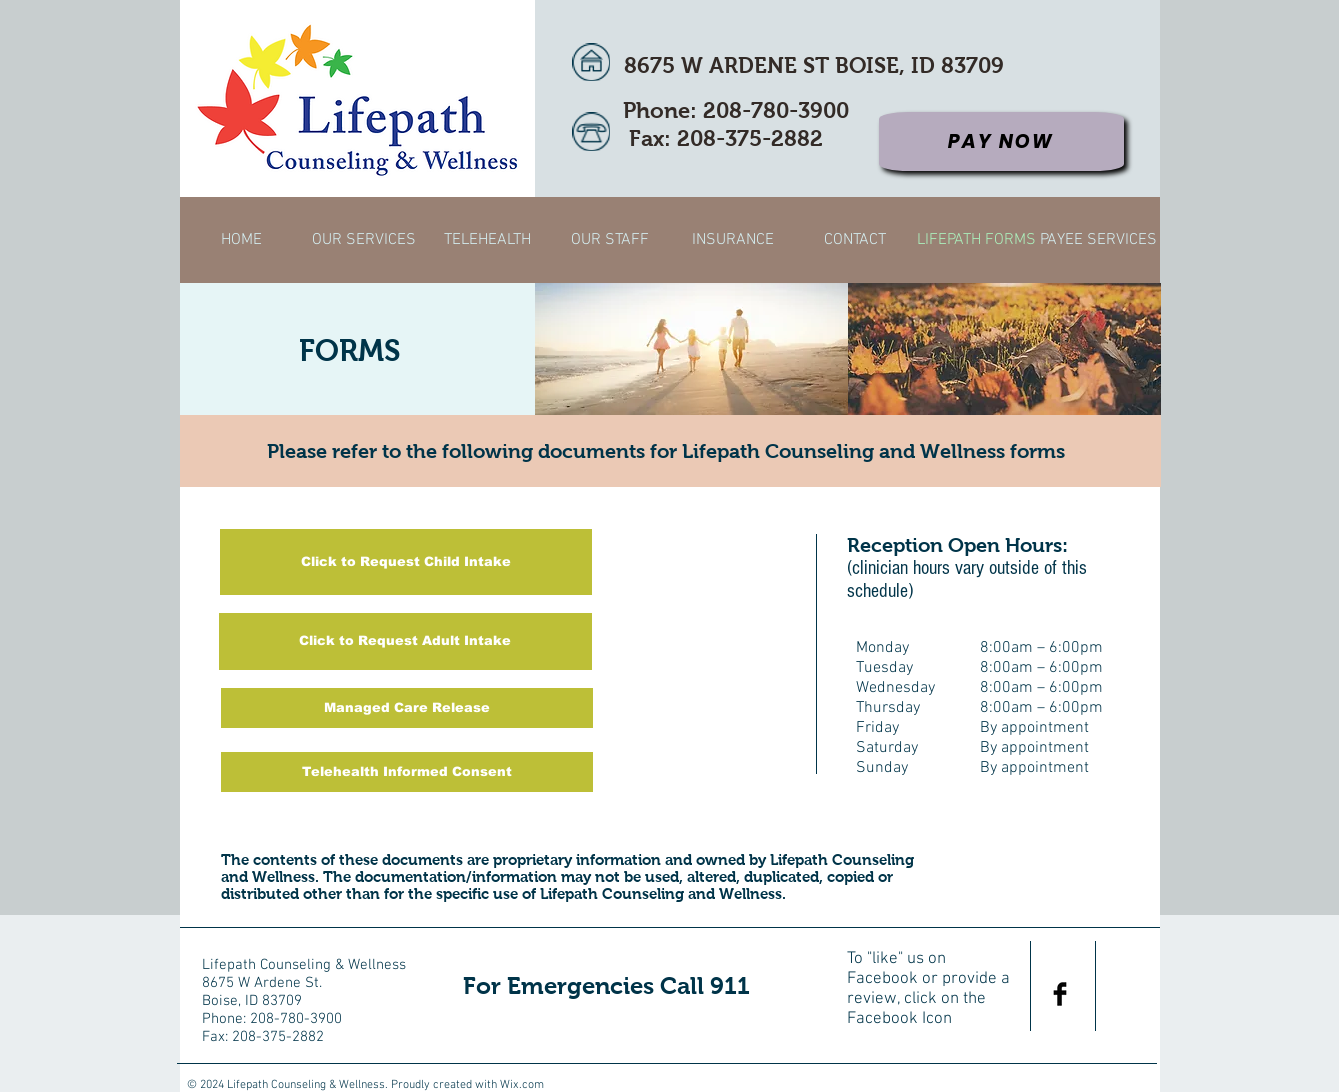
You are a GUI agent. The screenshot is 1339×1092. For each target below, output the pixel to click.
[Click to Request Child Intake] (406, 562)
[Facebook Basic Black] (1060, 994)
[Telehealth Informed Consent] (407, 772)
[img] (691, 349)
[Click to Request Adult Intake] (405, 641)
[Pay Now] (1001, 141)
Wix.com (522, 1085)
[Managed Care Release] (407, 708)
